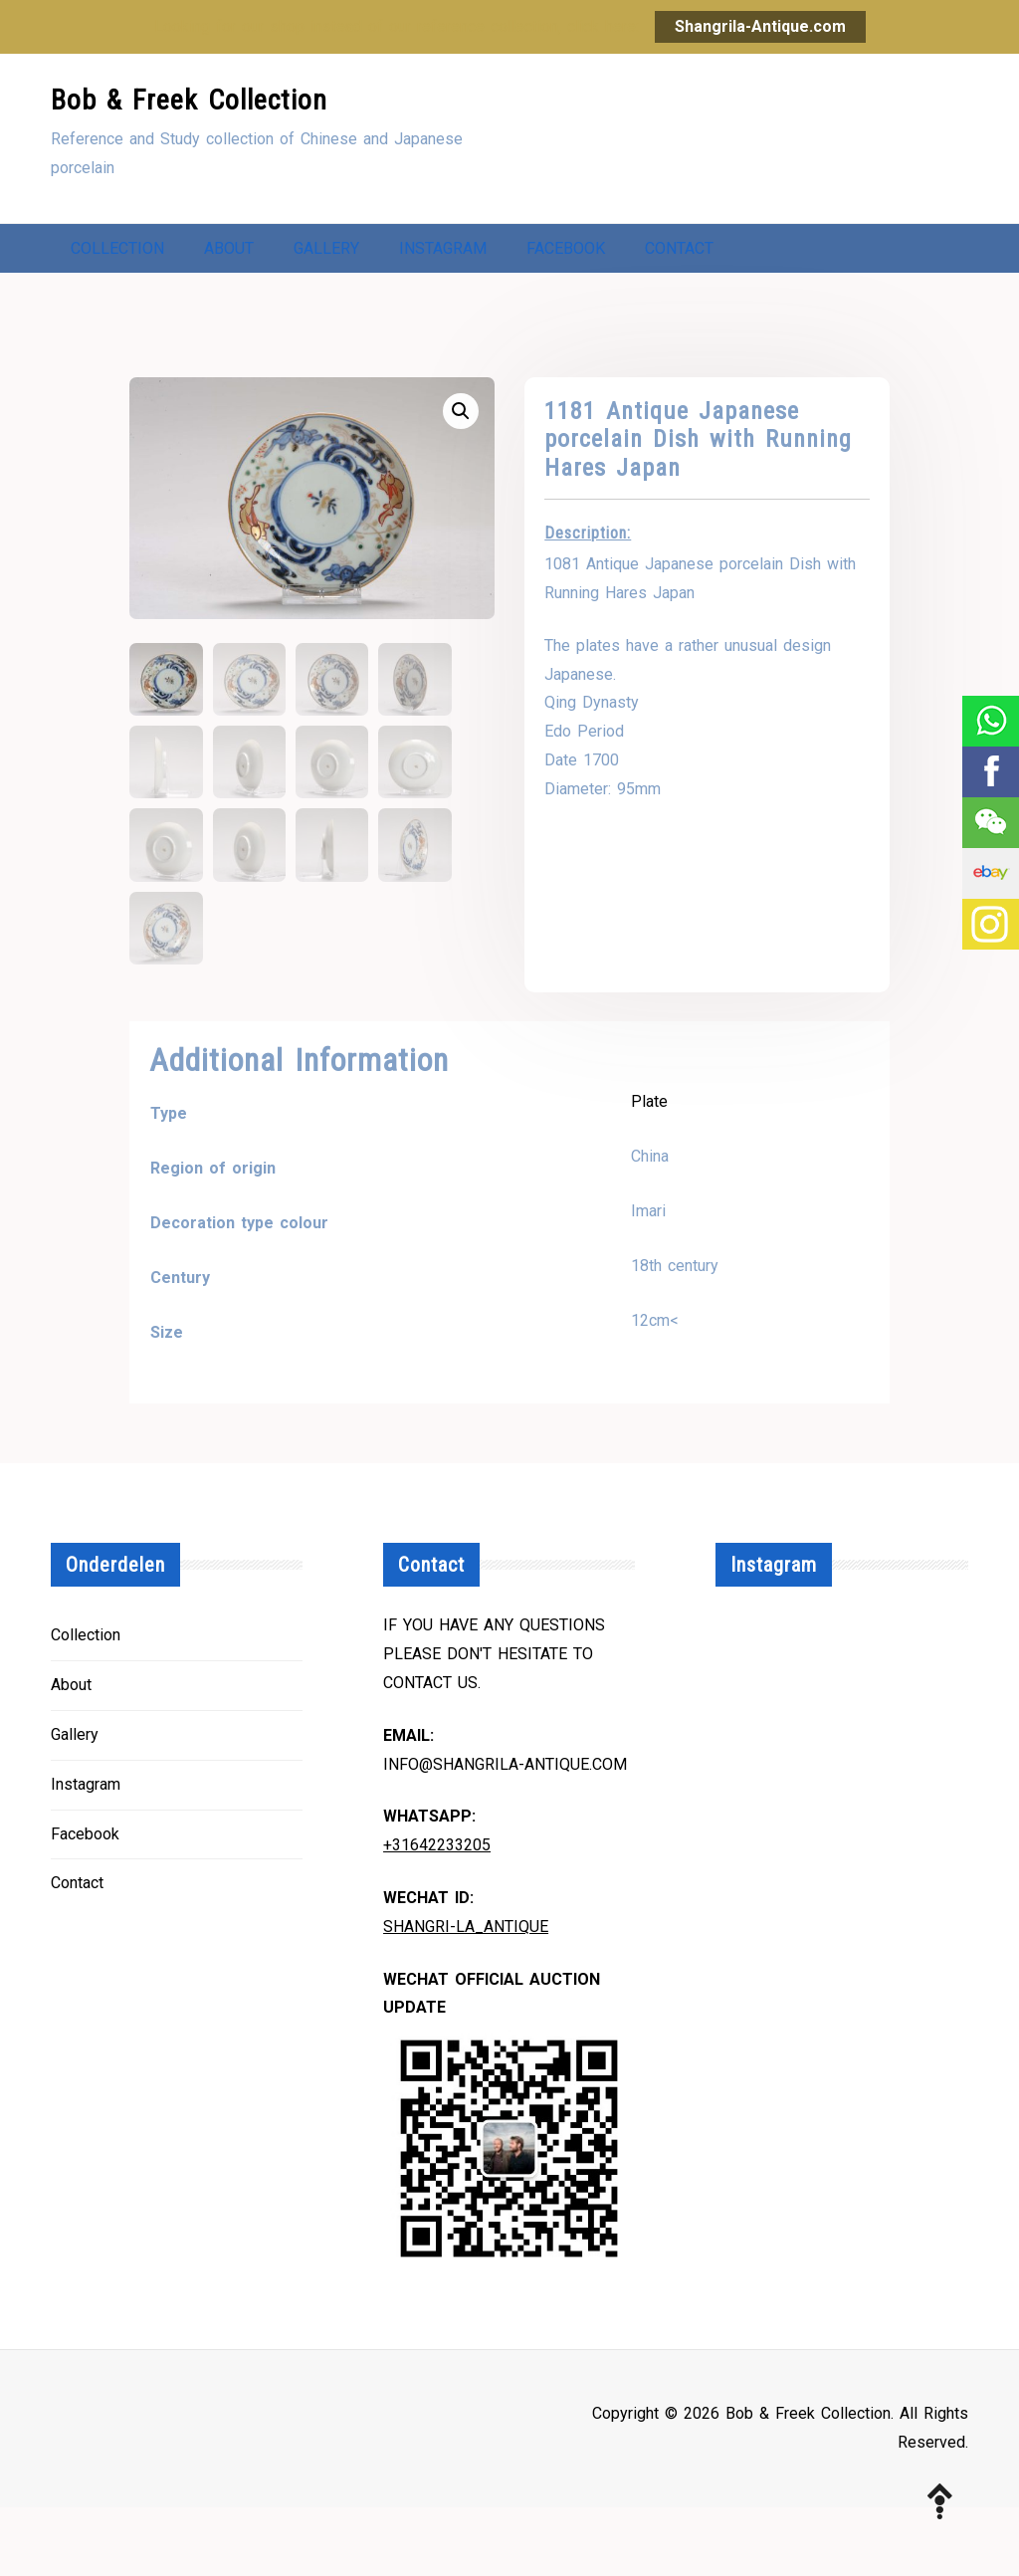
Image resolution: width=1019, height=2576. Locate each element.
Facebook (565, 253)
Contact (105, 312)
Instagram (443, 253)
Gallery (326, 253)
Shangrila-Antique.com (760, 26)
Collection (117, 253)
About (229, 253)
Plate (649, 1170)
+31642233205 (437, 1913)
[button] (461, 480)
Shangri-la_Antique (465, 1995)
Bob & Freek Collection (189, 100)
